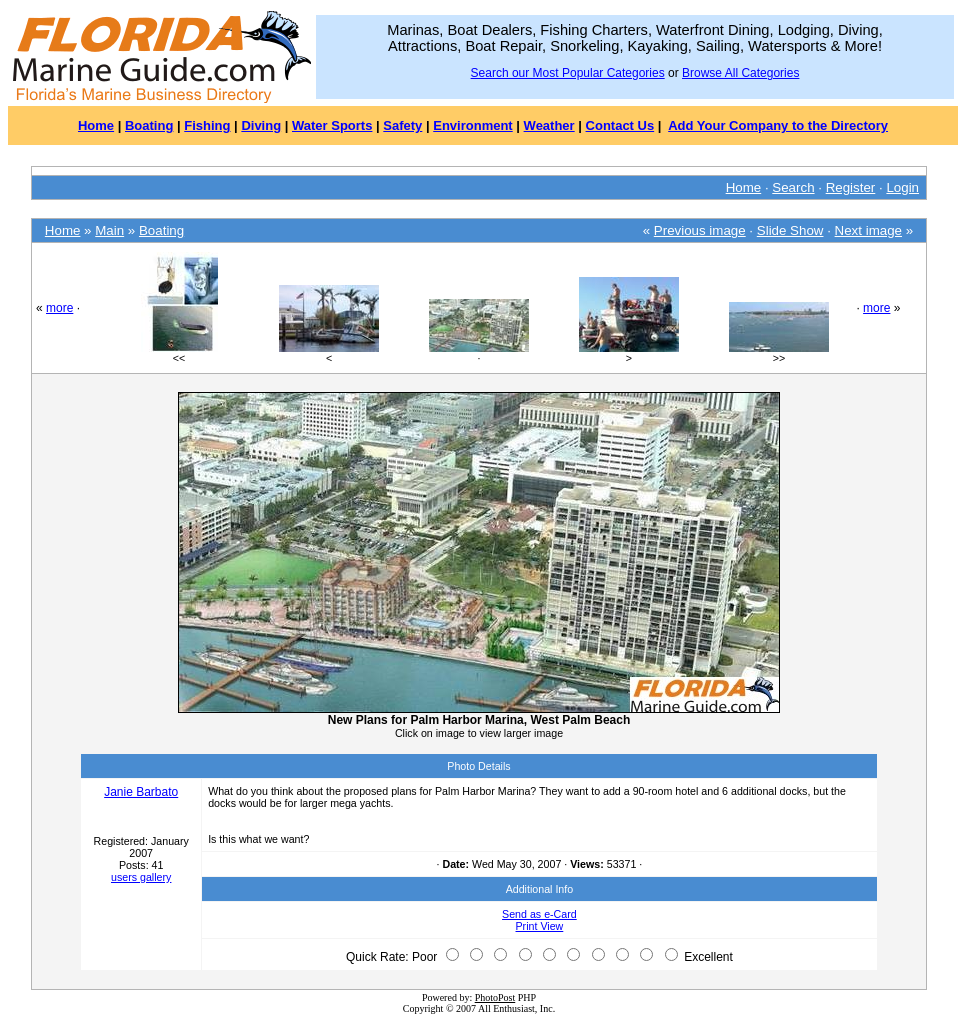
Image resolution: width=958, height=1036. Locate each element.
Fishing (207, 125)
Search (793, 187)
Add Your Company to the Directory (778, 125)
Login (902, 187)
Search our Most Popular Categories (568, 73)
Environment (472, 125)
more (59, 308)
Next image (868, 230)
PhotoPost (495, 997)
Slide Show (790, 230)
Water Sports (332, 125)
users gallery (141, 877)
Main (109, 230)
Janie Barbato (141, 792)
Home (96, 125)
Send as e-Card (539, 914)
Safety (402, 125)
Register (851, 187)
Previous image (700, 230)
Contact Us (620, 125)
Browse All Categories (740, 73)
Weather (549, 125)
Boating (149, 125)
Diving (261, 125)
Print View (540, 926)
